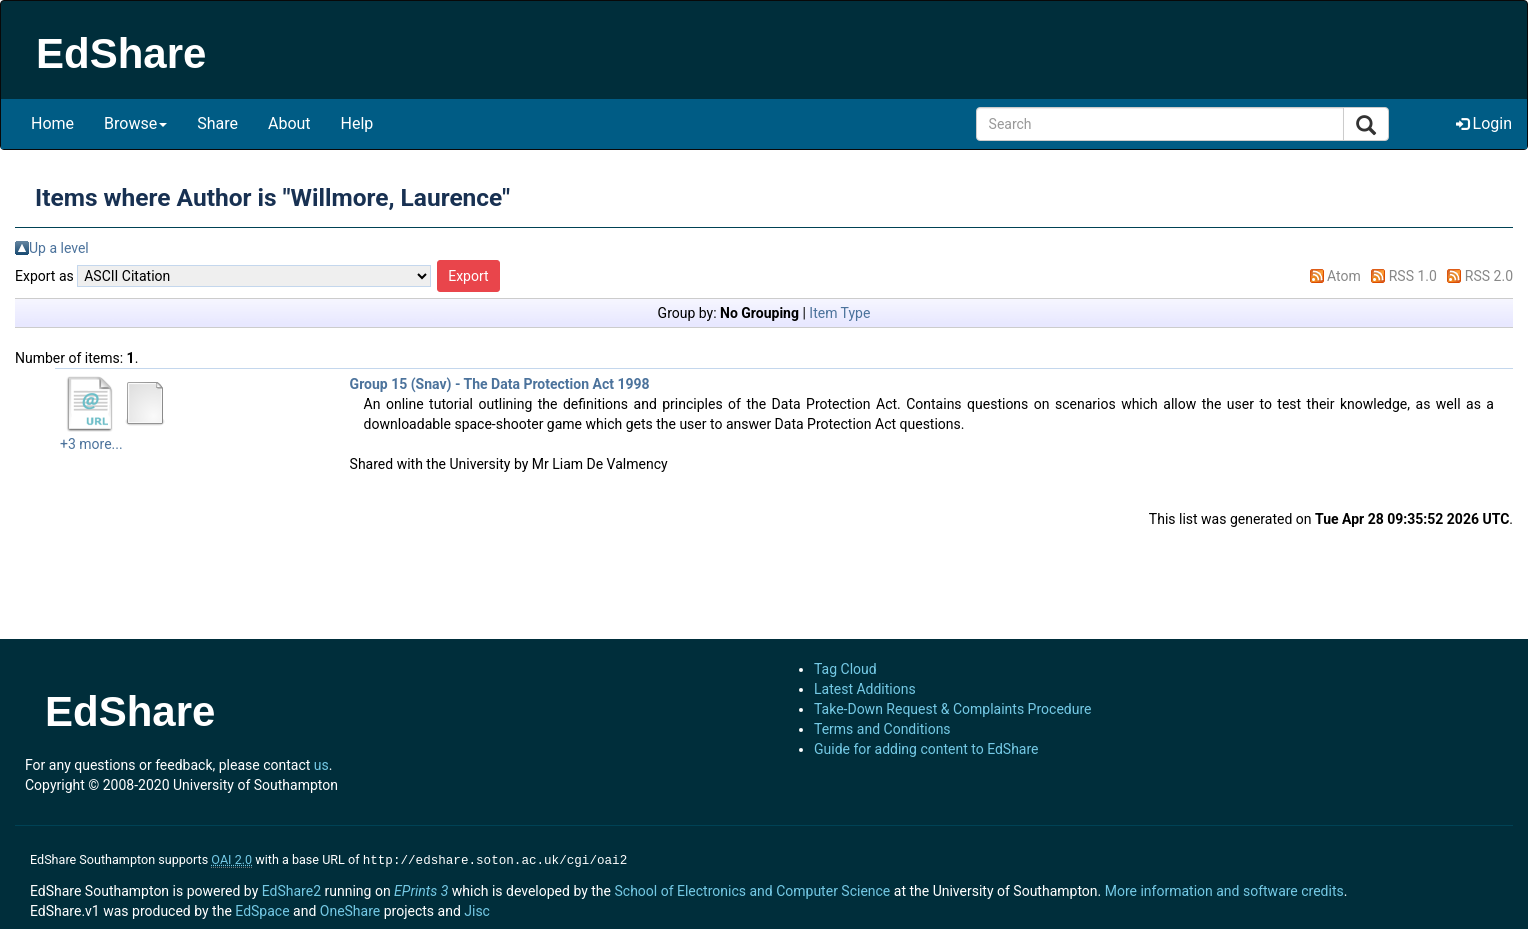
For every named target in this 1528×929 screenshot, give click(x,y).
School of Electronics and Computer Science (752, 889)
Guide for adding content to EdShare (926, 749)
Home (52, 123)
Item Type (839, 313)
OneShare (350, 909)
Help (357, 123)
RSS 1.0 (1413, 276)
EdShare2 (291, 889)
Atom (1344, 276)
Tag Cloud (845, 669)
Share (217, 123)
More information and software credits (1224, 889)
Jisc (477, 909)
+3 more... (91, 444)
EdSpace (262, 909)
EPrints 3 (421, 889)
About (289, 123)
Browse (135, 123)
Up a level (59, 248)
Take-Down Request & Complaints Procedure (952, 709)
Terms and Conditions (882, 729)
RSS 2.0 (1489, 276)
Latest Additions (865, 689)
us (321, 765)
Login (1484, 123)
